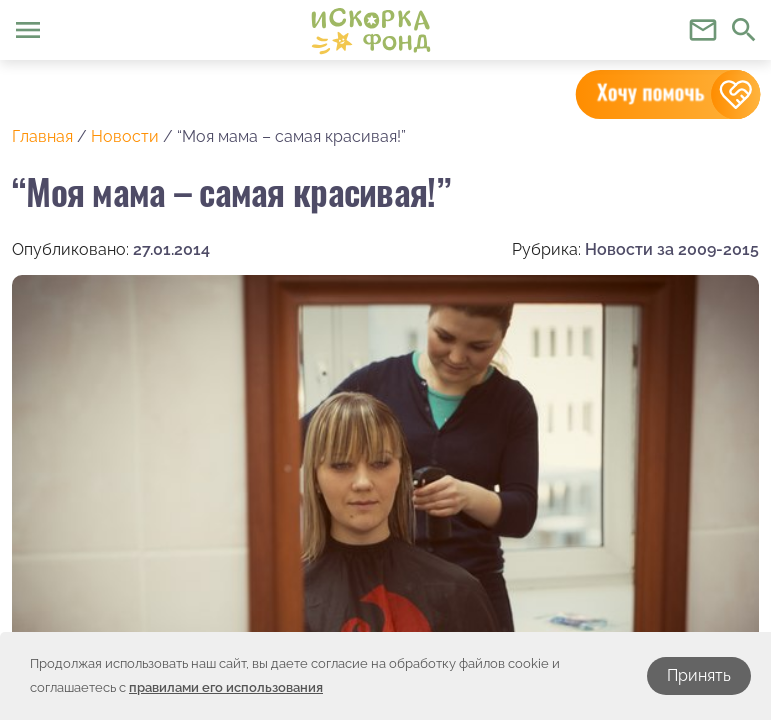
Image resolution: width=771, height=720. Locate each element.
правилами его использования (226, 687)
